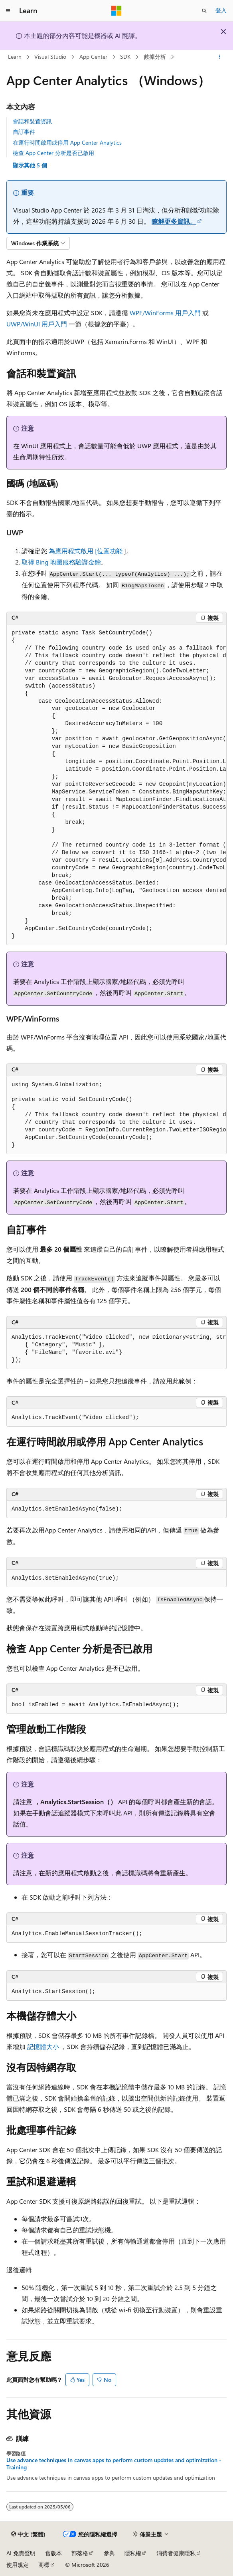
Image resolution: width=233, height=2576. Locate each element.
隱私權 (132, 2553)
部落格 (79, 2553)
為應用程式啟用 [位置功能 (85, 551)
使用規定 (17, 2564)
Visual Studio (50, 56)
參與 (109, 2553)
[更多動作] (220, 57)
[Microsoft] (116, 11)
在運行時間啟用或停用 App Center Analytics (67, 142)
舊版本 (53, 2553)
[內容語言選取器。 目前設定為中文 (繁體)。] (28, 2534)
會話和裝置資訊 (32, 121)
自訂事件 (24, 131)
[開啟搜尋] (204, 11)
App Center (93, 56)
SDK (125, 56)
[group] (116, 784)
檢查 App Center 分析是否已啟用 (53, 153)
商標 (43, 2564)
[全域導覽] (8, 11)
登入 (221, 10)
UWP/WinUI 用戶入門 (36, 324)
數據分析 (155, 56)
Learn (15, 56)
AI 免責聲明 (21, 2553)
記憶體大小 (43, 2046)
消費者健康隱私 (175, 2553)
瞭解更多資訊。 (174, 221)
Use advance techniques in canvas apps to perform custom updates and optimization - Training (113, 2464)
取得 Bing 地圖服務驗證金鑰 (61, 562)
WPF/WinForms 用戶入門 (165, 312)
